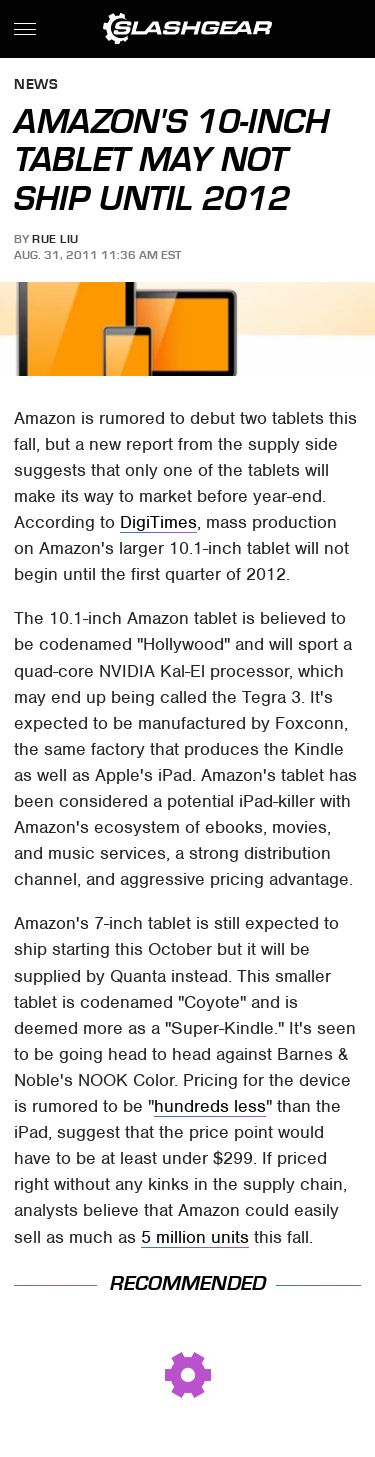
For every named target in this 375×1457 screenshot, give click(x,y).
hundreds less (210, 1106)
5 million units (195, 1237)
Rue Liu (55, 239)
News (36, 85)
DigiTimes (158, 522)
